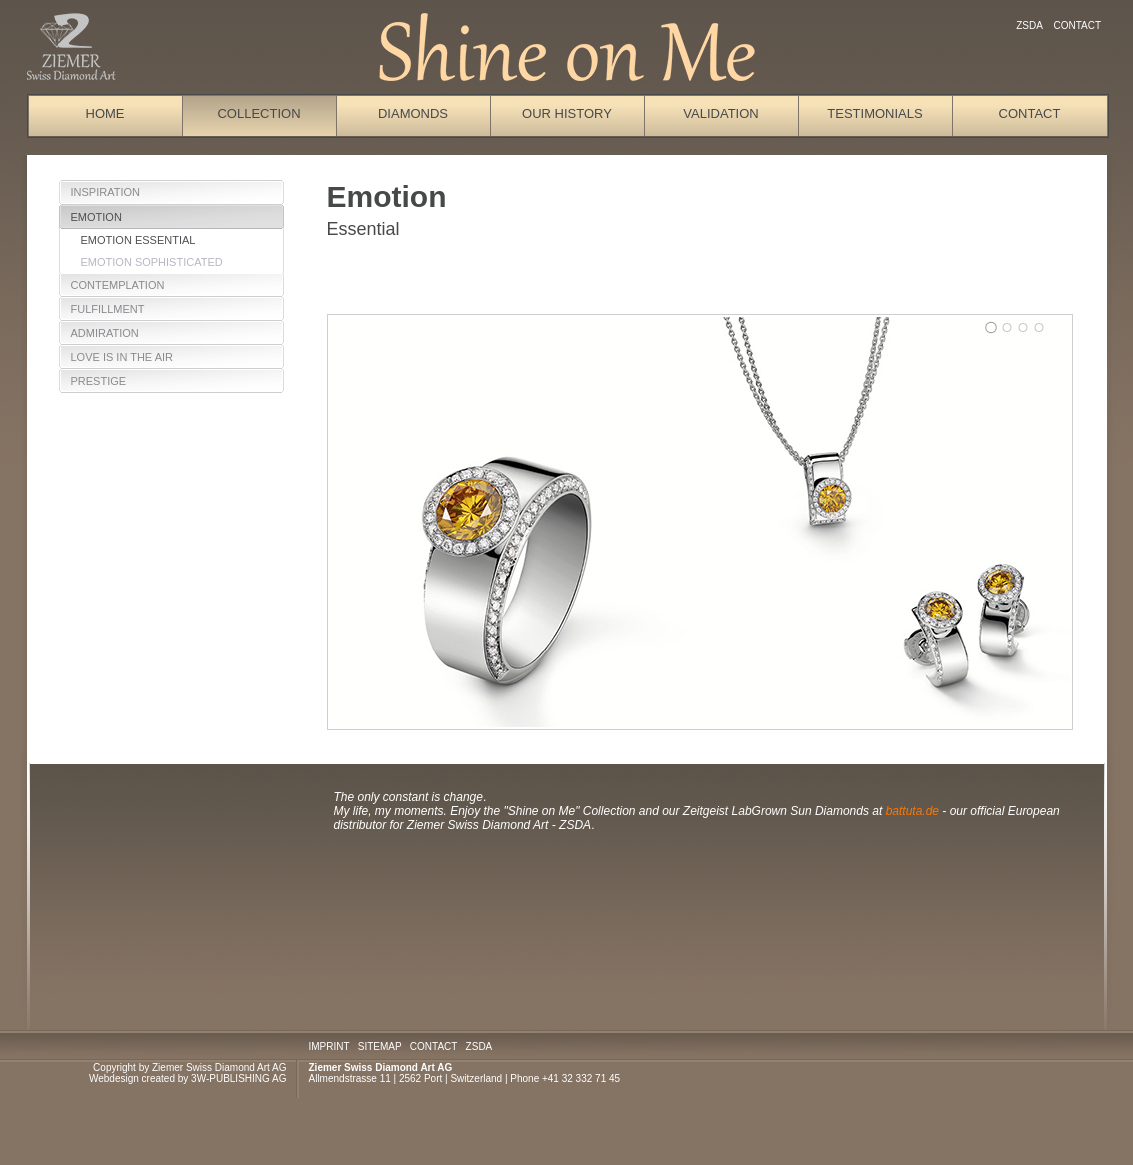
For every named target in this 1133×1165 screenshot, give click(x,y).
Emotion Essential (138, 240)
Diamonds (413, 113)
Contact (1077, 25)
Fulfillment (108, 309)
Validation (720, 113)
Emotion (96, 217)
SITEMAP (380, 1046)
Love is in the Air (122, 357)
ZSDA (1029, 25)
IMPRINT (329, 1046)
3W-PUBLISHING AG (238, 1078)
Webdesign (114, 1078)
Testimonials (874, 113)
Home (105, 113)
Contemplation (118, 285)
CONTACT (433, 1046)
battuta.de (914, 811)
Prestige (99, 381)
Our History (567, 113)
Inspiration (105, 192)
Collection (258, 113)
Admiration (105, 333)
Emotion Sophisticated (152, 262)
